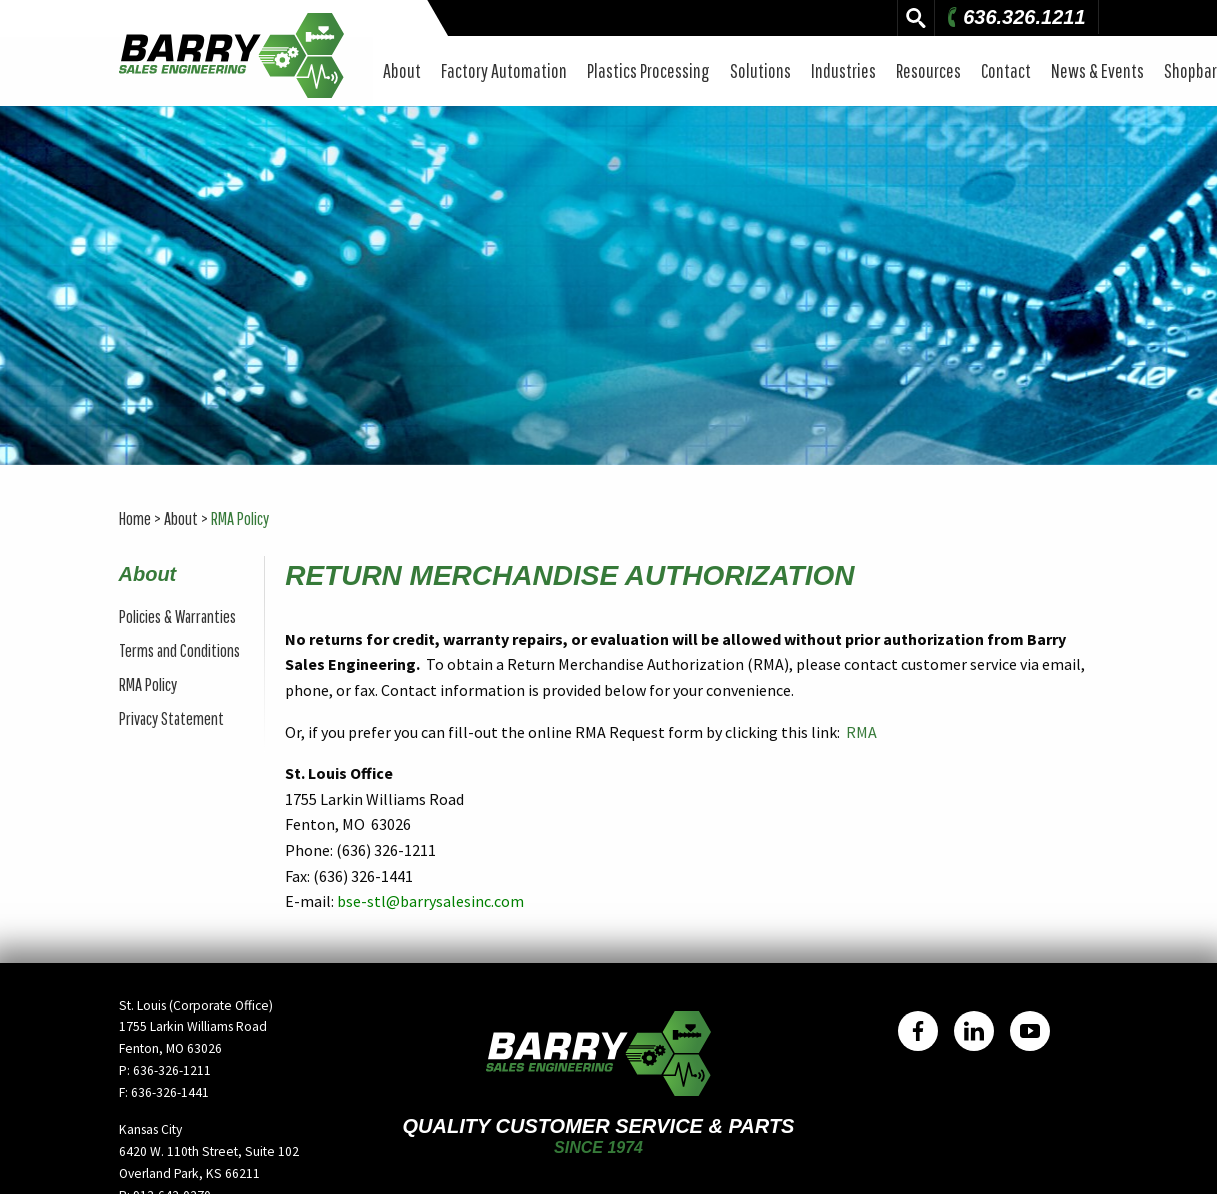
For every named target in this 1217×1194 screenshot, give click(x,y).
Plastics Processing (648, 70)
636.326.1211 (1014, 17)
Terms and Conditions (179, 650)
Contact (1006, 70)
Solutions (760, 70)
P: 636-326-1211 (165, 1070)
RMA (861, 732)
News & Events (1097, 70)
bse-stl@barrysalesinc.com (430, 901)
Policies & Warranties (177, 616)
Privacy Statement (171, 718)
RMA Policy (240, 518)
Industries (843, 70)
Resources (928, 70)
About (402, 70)
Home (135, 518)
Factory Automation (504, 70)
